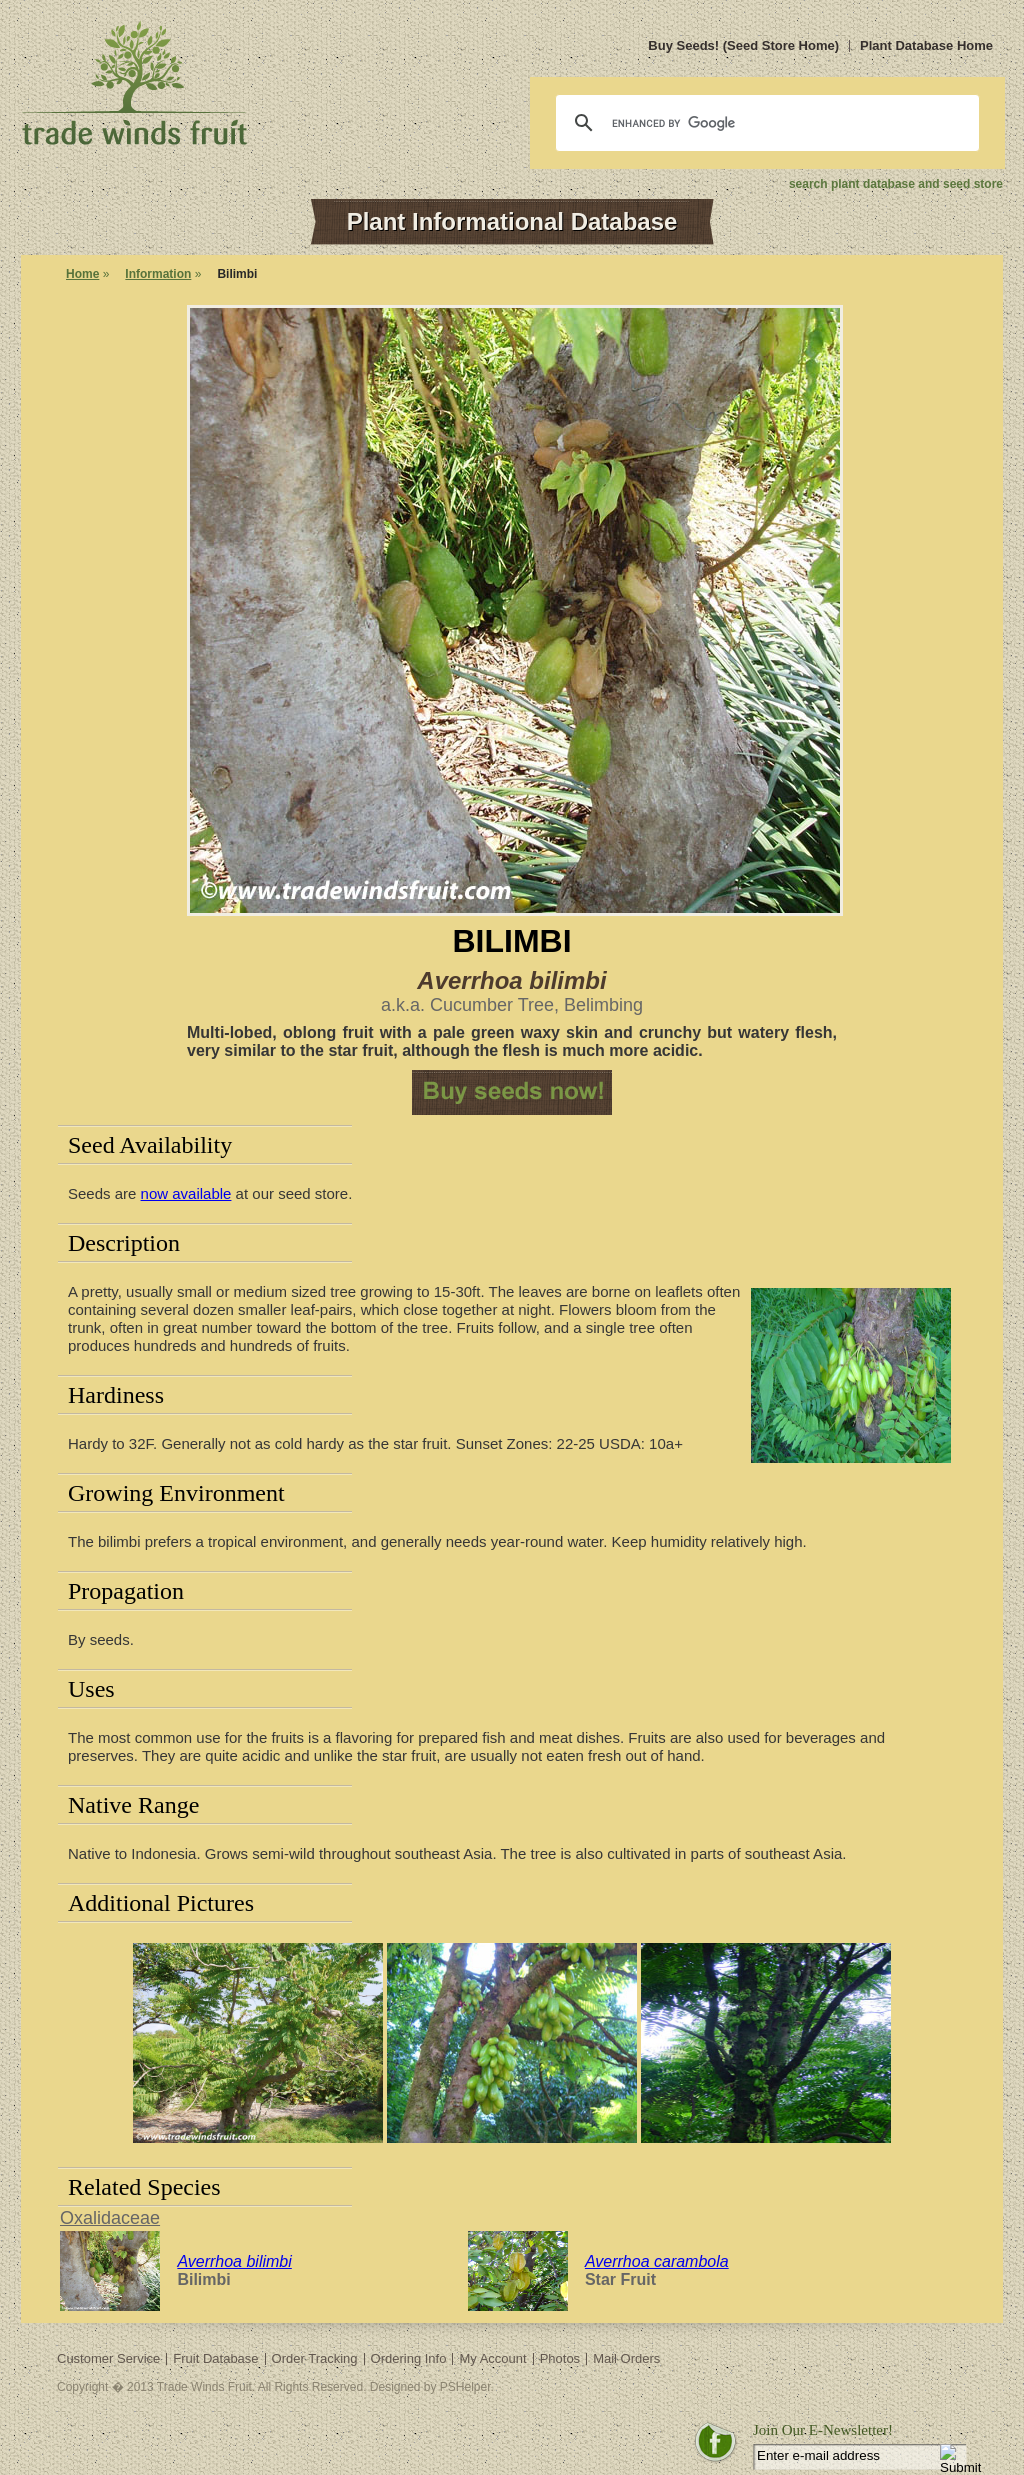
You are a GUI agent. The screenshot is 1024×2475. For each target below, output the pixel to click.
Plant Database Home (926, 45)
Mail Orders (626, 2358)
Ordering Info (409, 2358)
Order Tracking (315, 2358)
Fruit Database (215, 2358)
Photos (560, 2358)
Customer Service (108, 2358)
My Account (492, 2358)
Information (158, 274)
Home (82, 274)
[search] (764, 123)
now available (186, 1193)
